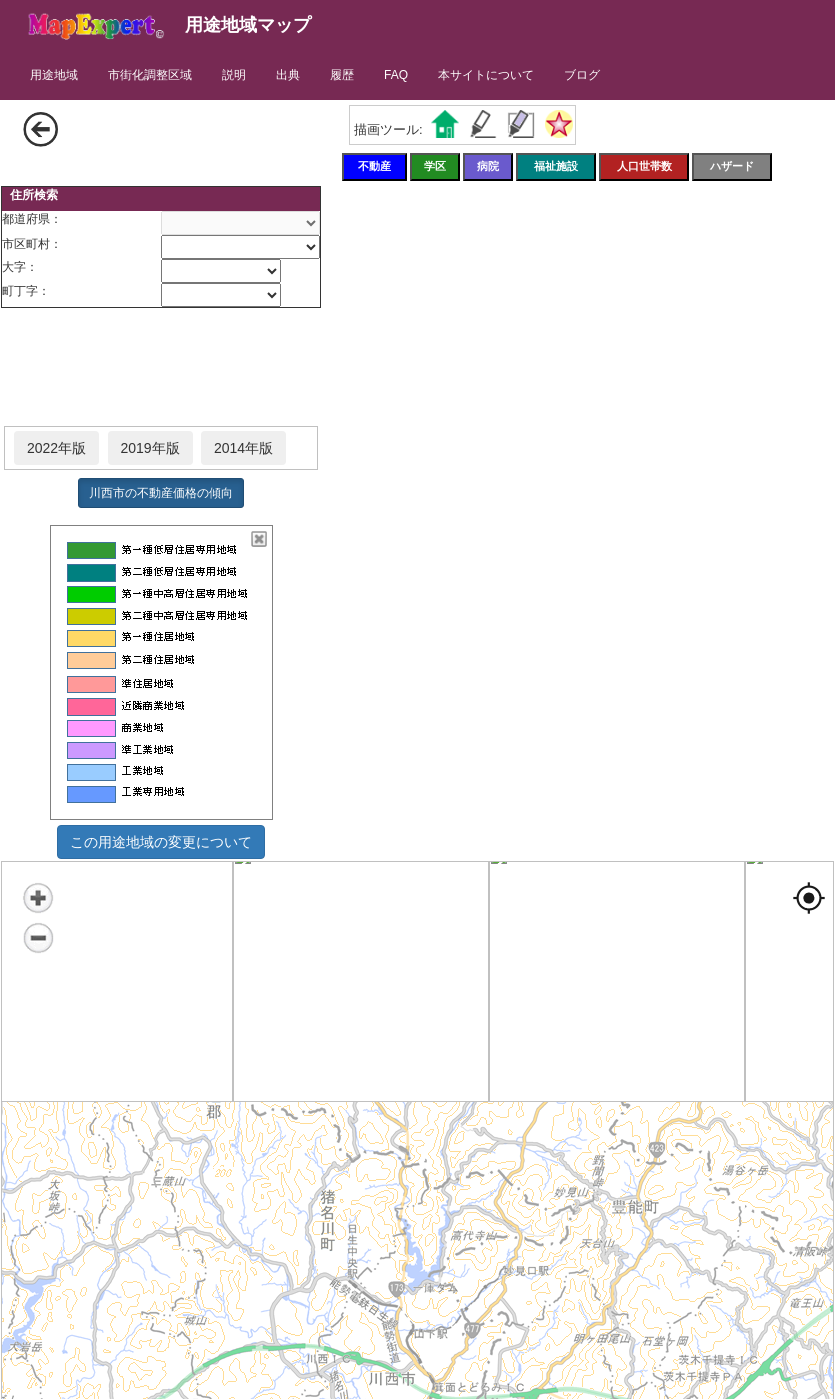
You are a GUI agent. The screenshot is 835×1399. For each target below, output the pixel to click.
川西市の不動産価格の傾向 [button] (161, 493)
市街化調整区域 (150, 75)
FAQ (396, 75)
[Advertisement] (161, 368)
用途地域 (54, 75)
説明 (234, 75)
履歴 (342, 75)
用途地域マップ (248, 25)
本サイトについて (486, 75)
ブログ (582, 75)
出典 (288, 75)
